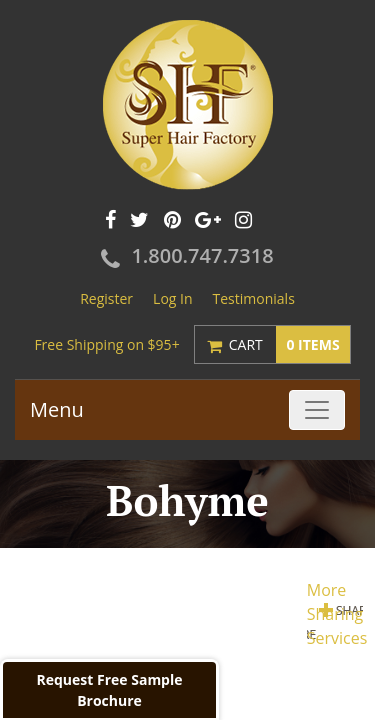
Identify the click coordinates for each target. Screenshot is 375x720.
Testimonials (254, 298)
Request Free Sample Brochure (109, 690)
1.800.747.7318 (202, 255)
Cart (289, 344)
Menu (57, 409)
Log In (172, 298)
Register (106, 298)
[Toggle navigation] (317, 410)
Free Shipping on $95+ (106, 344)
